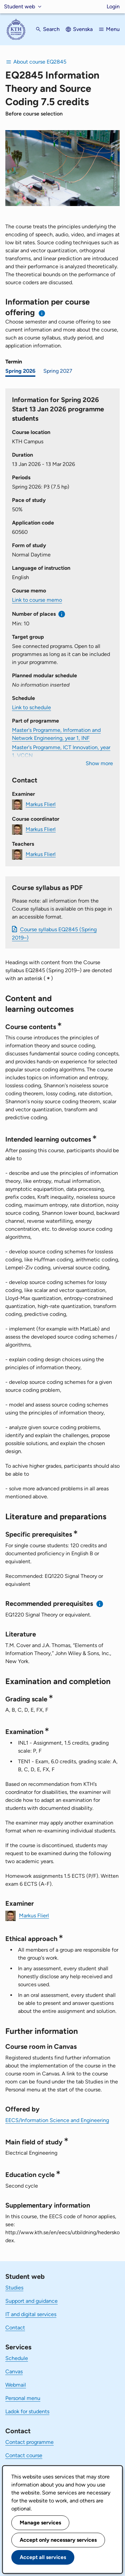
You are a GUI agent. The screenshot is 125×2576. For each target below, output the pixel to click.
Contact (15, 2327)
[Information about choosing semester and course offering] (42, 313)
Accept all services (43, 2557)
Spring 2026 (20, 371)
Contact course (23, 2455)
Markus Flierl (41, 804)
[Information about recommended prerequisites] (99, 1604)
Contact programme (29, 2442)
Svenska (83, 29)
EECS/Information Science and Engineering (57, 2120)
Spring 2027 (57, 371)
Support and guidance (31, 2301)
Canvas (14, 2371)
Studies (14, 2287)
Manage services (40, 2522)
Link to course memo (37, 600)
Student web (19, 6)
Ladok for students (27, 2411)
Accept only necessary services (58, 2540)
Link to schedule (31, 707)
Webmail (15, 2385)
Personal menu (22, 2398)
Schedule (16, 2358)
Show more (99, 763)
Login (113, 6)
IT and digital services (30, 2314)
